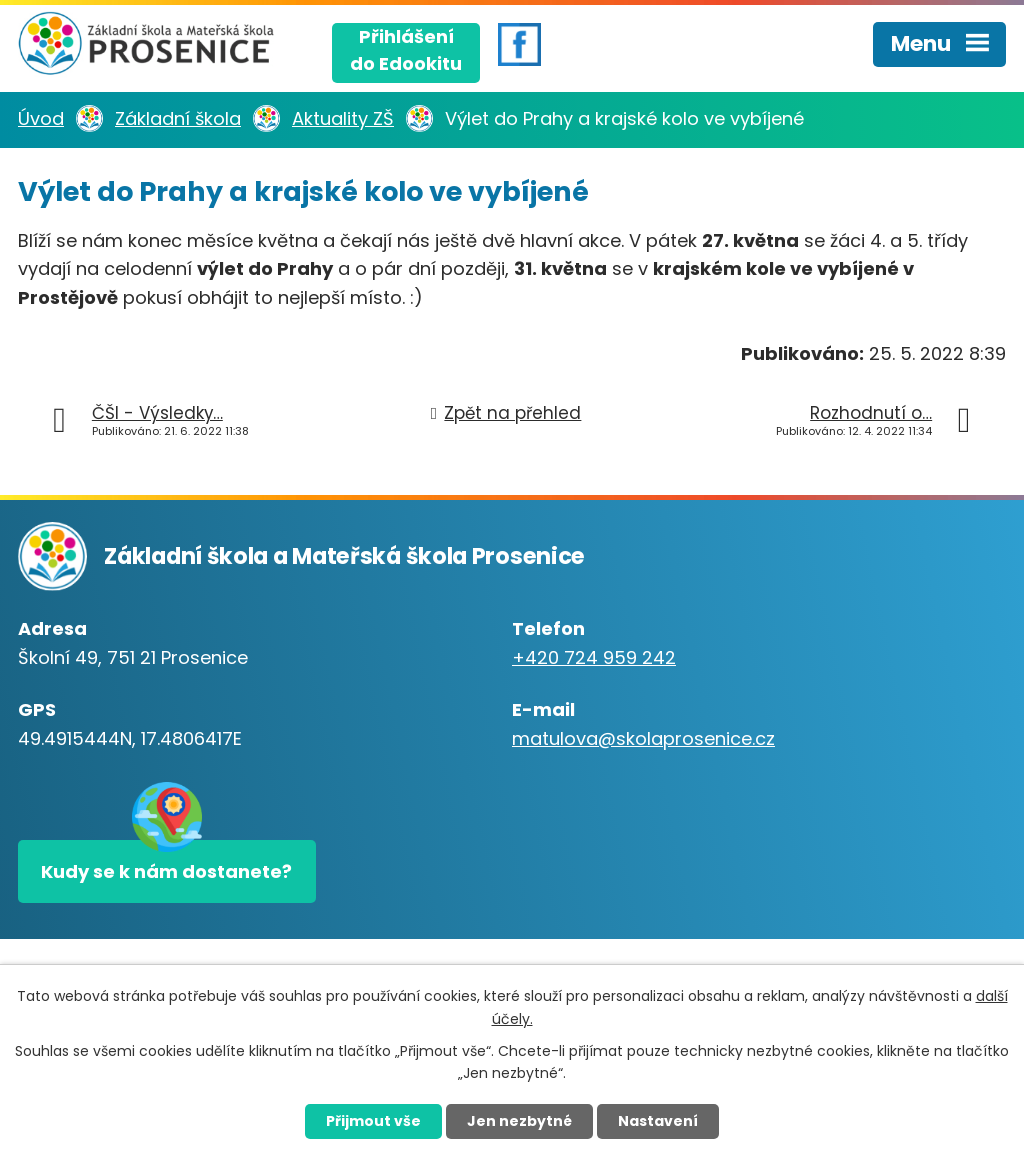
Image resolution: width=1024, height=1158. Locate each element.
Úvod (41, 118)
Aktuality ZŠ (343, 118)
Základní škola (178, 118)
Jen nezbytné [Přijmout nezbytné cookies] (519, 1121)
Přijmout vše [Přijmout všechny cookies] (373, 1121)
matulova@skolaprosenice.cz (643, 738)
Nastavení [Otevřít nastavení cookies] (658, 1121)
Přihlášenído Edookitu (406, 50)
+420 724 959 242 (594, 657)
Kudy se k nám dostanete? (166, 871)
